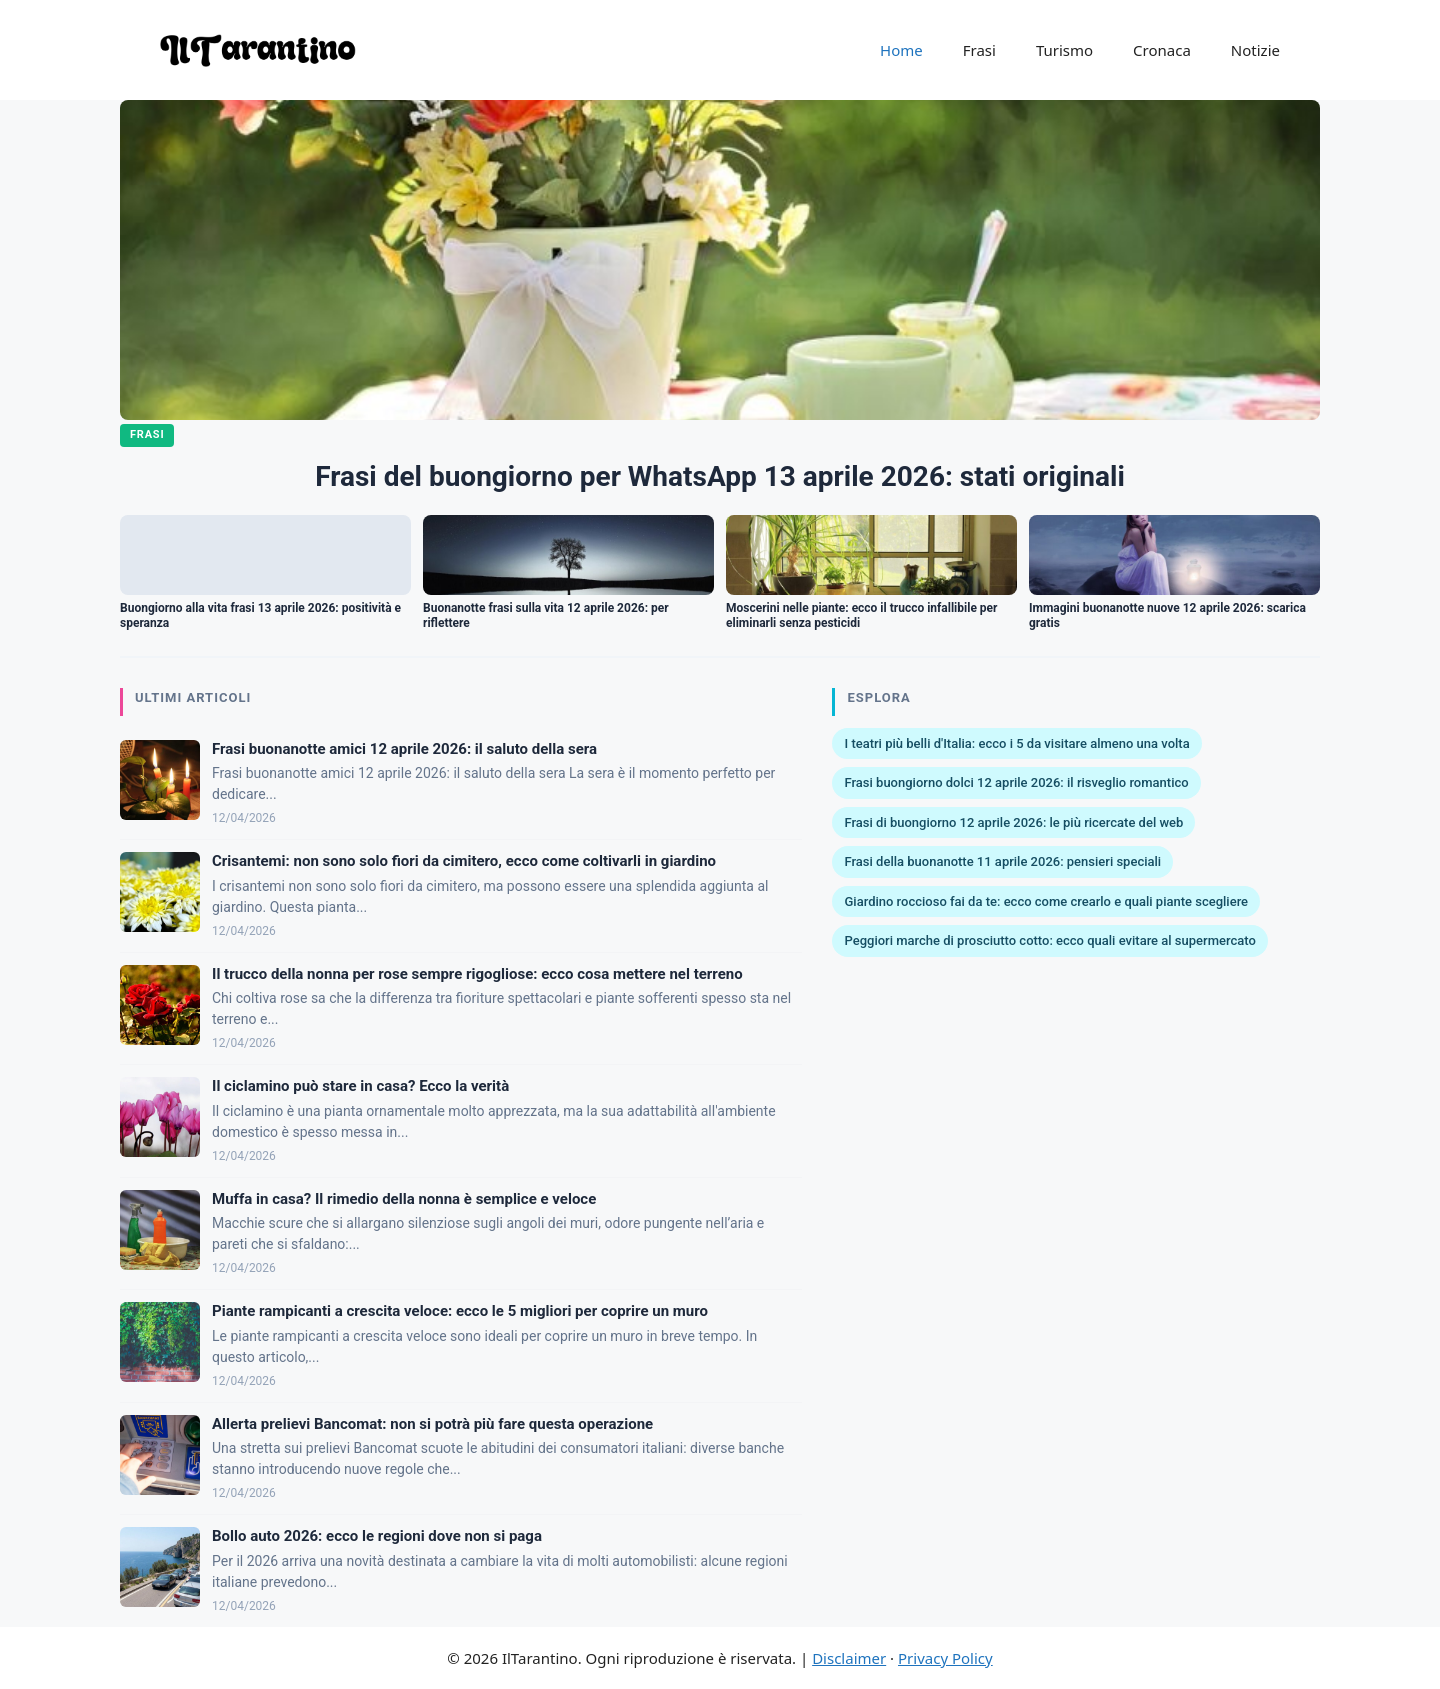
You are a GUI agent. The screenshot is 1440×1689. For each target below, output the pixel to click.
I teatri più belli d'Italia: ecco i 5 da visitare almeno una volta (1016, 743)
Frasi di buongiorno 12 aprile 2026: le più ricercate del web (1013, 822)
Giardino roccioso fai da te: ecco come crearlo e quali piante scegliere (1046, 901)
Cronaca (1162, 50)
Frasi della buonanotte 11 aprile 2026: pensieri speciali (1002, 861)
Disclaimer (849, 1658)
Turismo (1064, 50)
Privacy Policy (945, 1658)
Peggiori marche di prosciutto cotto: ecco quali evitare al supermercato (1049, 940)
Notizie (1255, 50)
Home (901, 50)
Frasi (979, 50)
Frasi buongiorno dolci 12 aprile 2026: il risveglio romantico (1016, 782)
